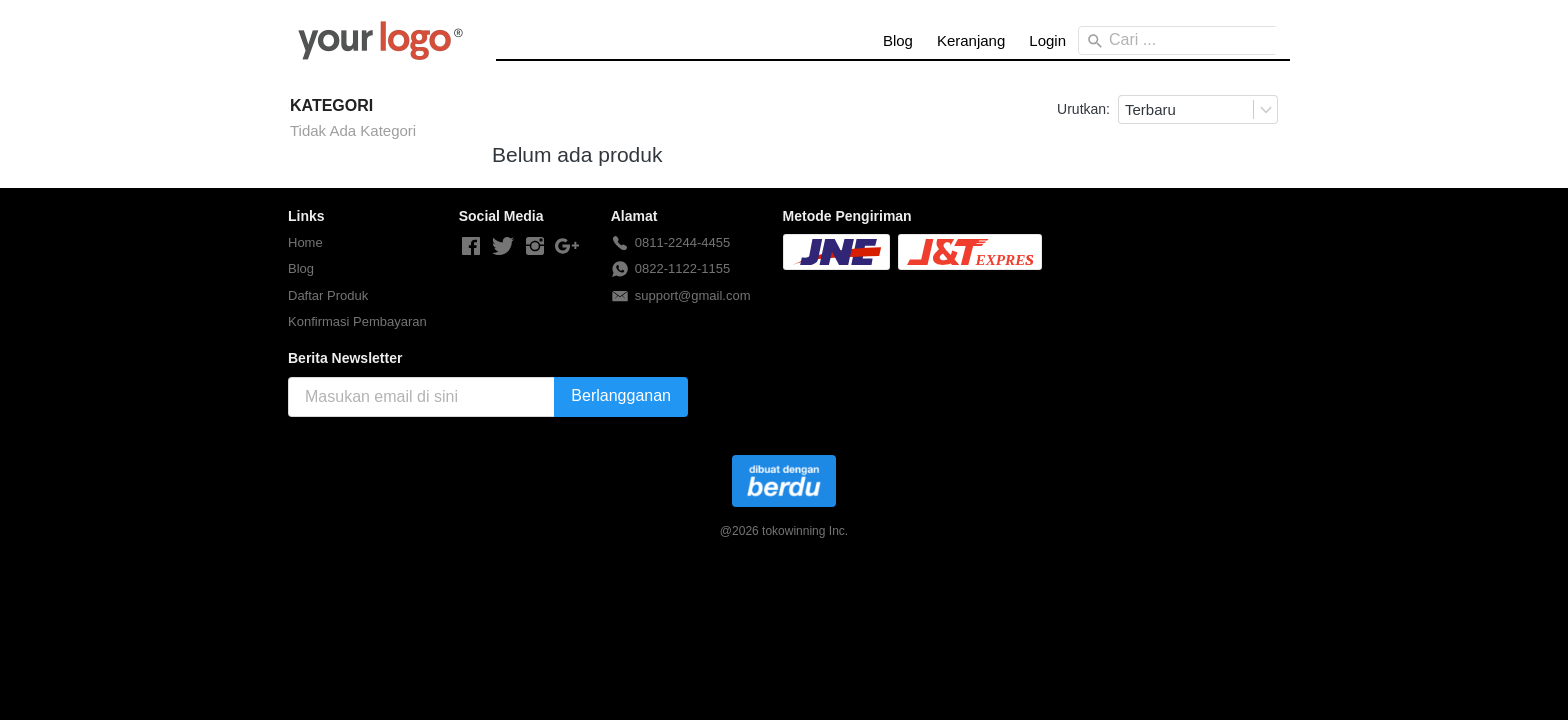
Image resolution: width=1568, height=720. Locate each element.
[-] (471, 247)
